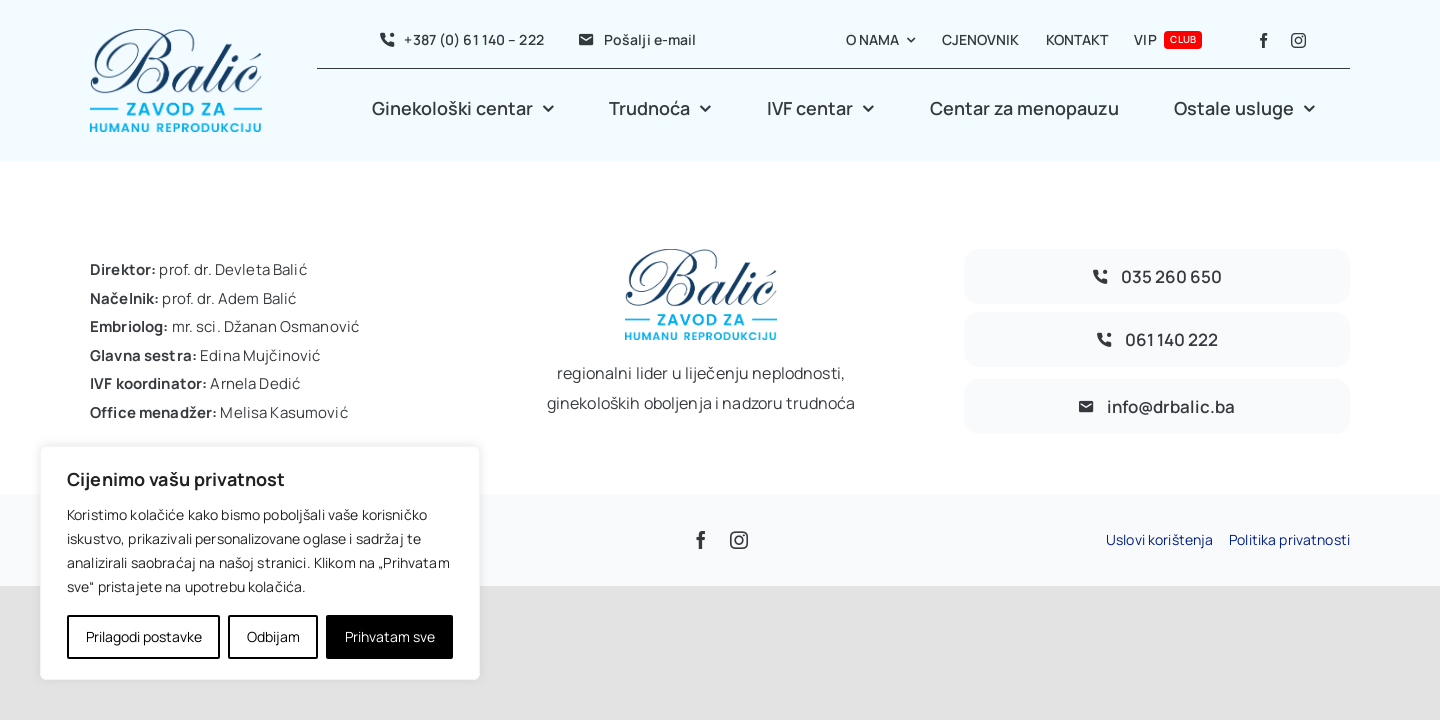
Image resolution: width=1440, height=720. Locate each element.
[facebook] (1263, 40)
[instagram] (1298, 40)
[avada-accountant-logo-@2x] (176, 38)
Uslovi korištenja (1159, 539)
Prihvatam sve (390, 636)
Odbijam (273, 636)
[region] (260, 563)
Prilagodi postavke (144, 636)
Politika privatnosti (1289, 539)
